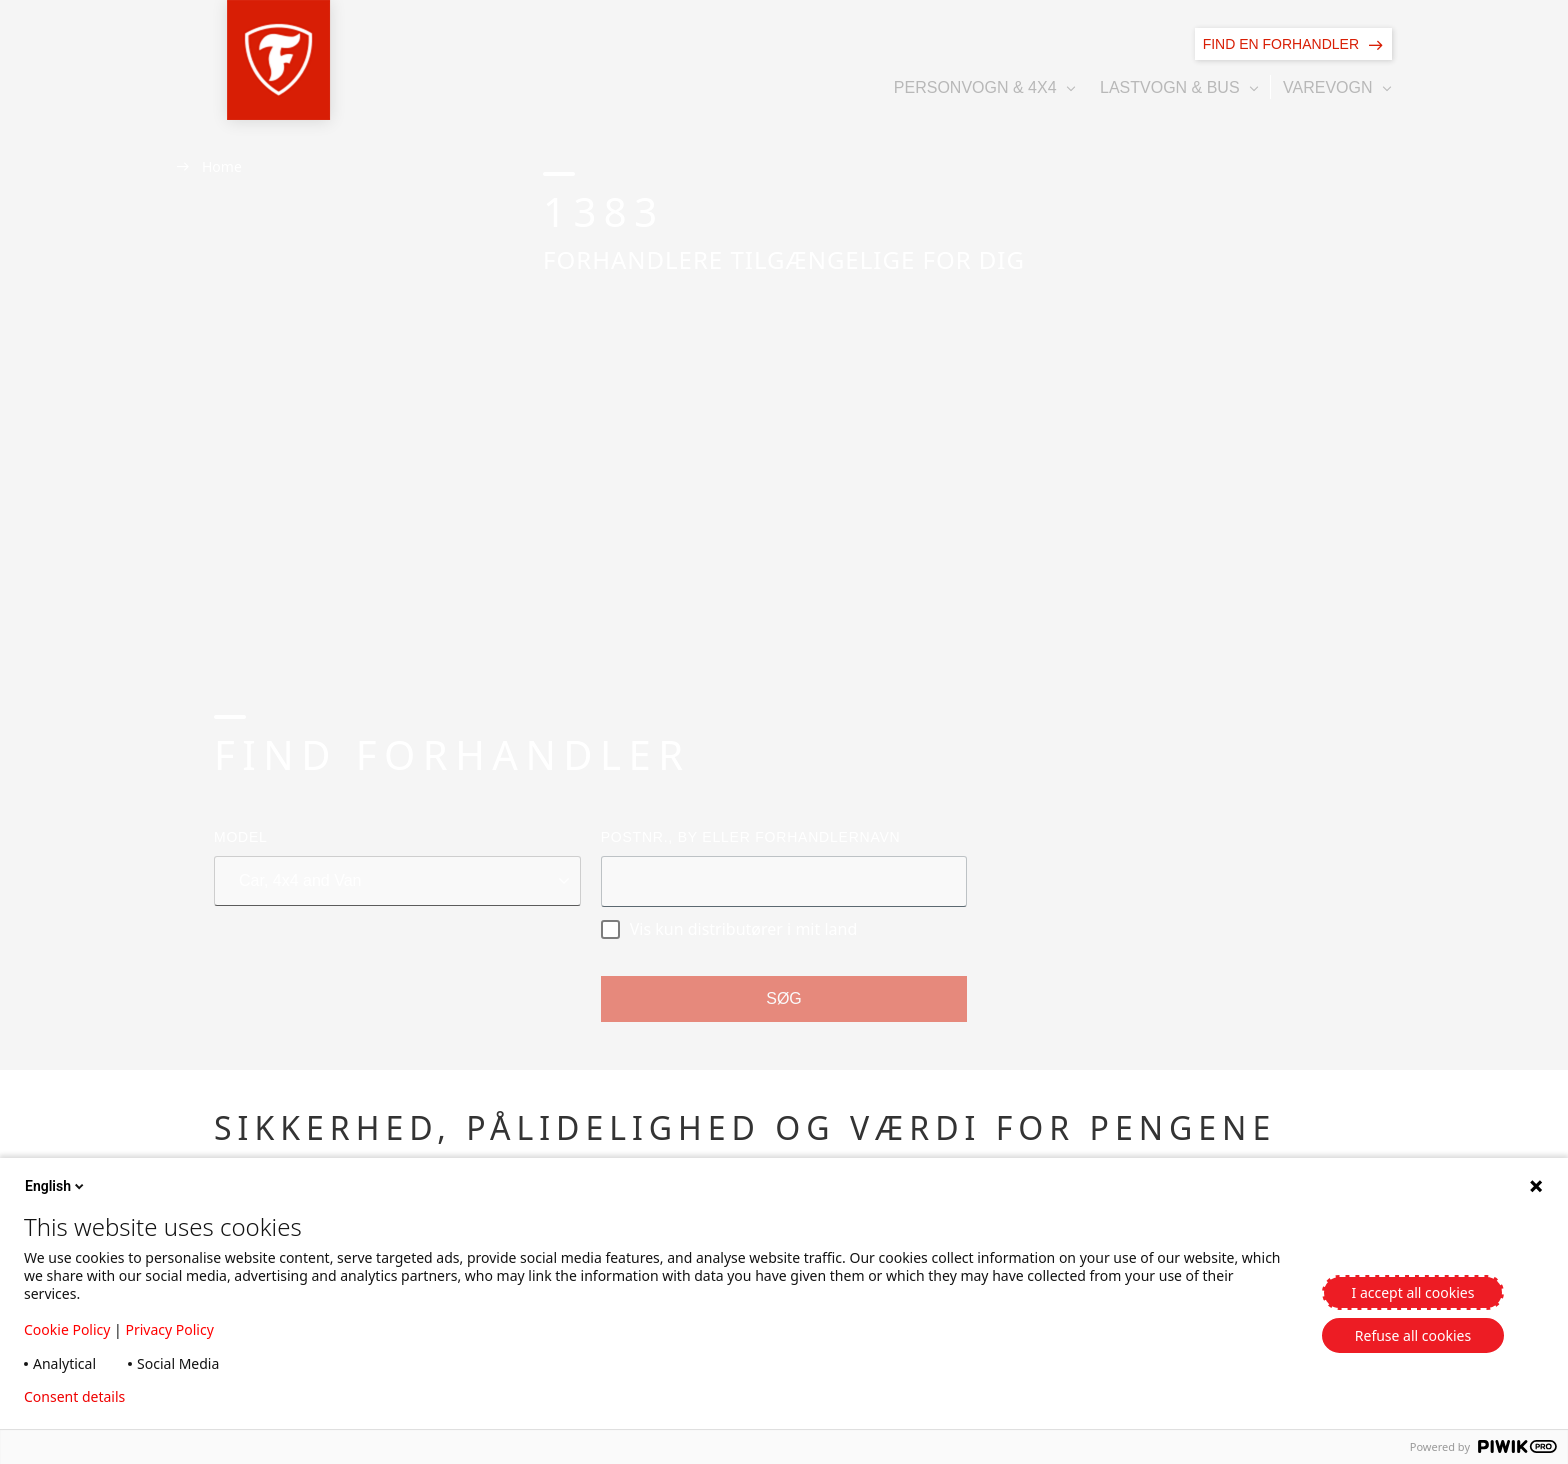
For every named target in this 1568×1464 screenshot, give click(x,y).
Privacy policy (201, 1397)
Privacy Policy (169, 1329)
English (56, 1186)
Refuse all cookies (1413, 1335)
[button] (227, 60)
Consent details (74, 1397)
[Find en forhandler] (1293, 44)
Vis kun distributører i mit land (729, 929)
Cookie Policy (67, 1329)
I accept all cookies (1413, 1292)
